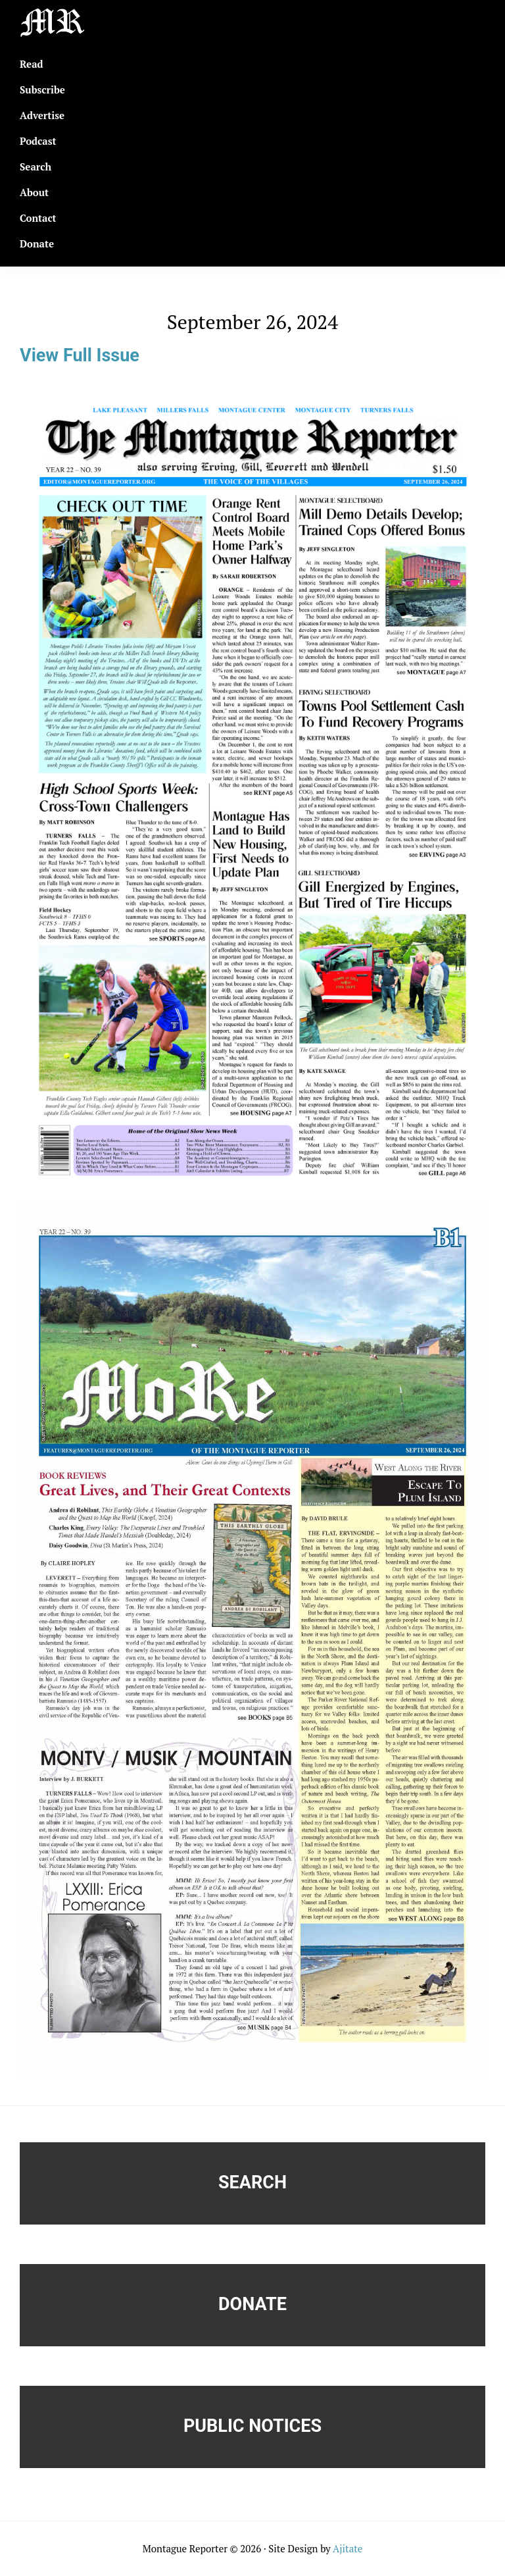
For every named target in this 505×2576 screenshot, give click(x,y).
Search (252, 2182)
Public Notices (252, 2425)
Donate (252, 2304)
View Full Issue (79, 355)
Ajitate (347, 2548)
